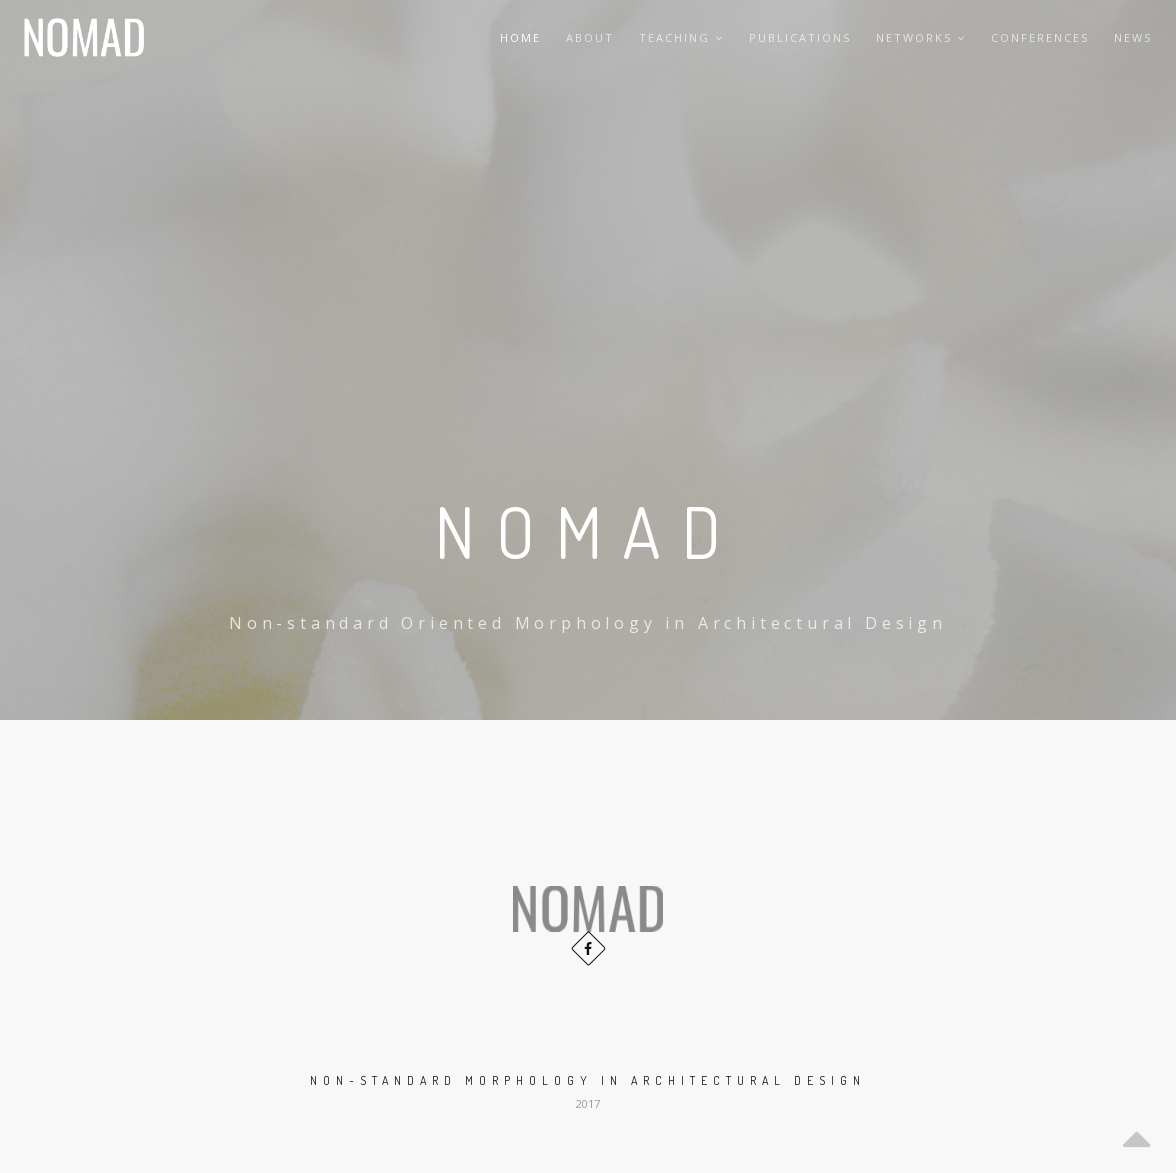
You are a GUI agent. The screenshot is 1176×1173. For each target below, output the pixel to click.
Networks (921, 37)
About (590, 37)
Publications (800, 37)
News (1133, 37)
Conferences (1040, 37)
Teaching (681, 37)
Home (520, 37)
